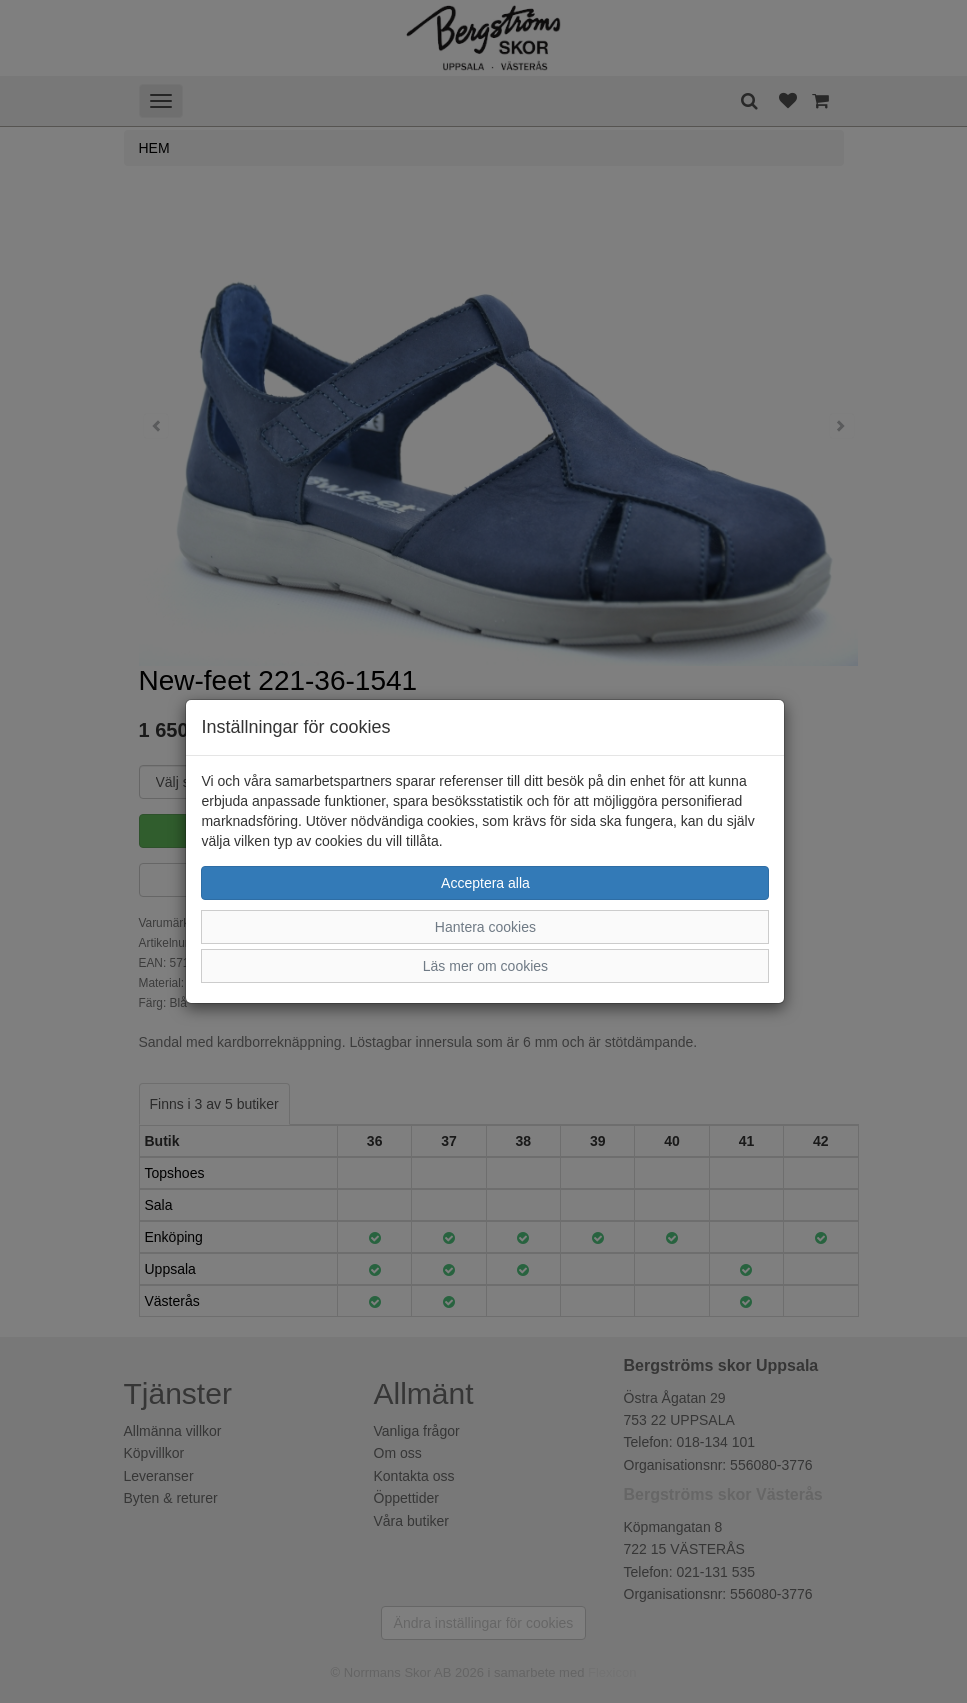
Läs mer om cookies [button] (485, 966)
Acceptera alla (485, 883)
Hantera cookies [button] (485, 927)
